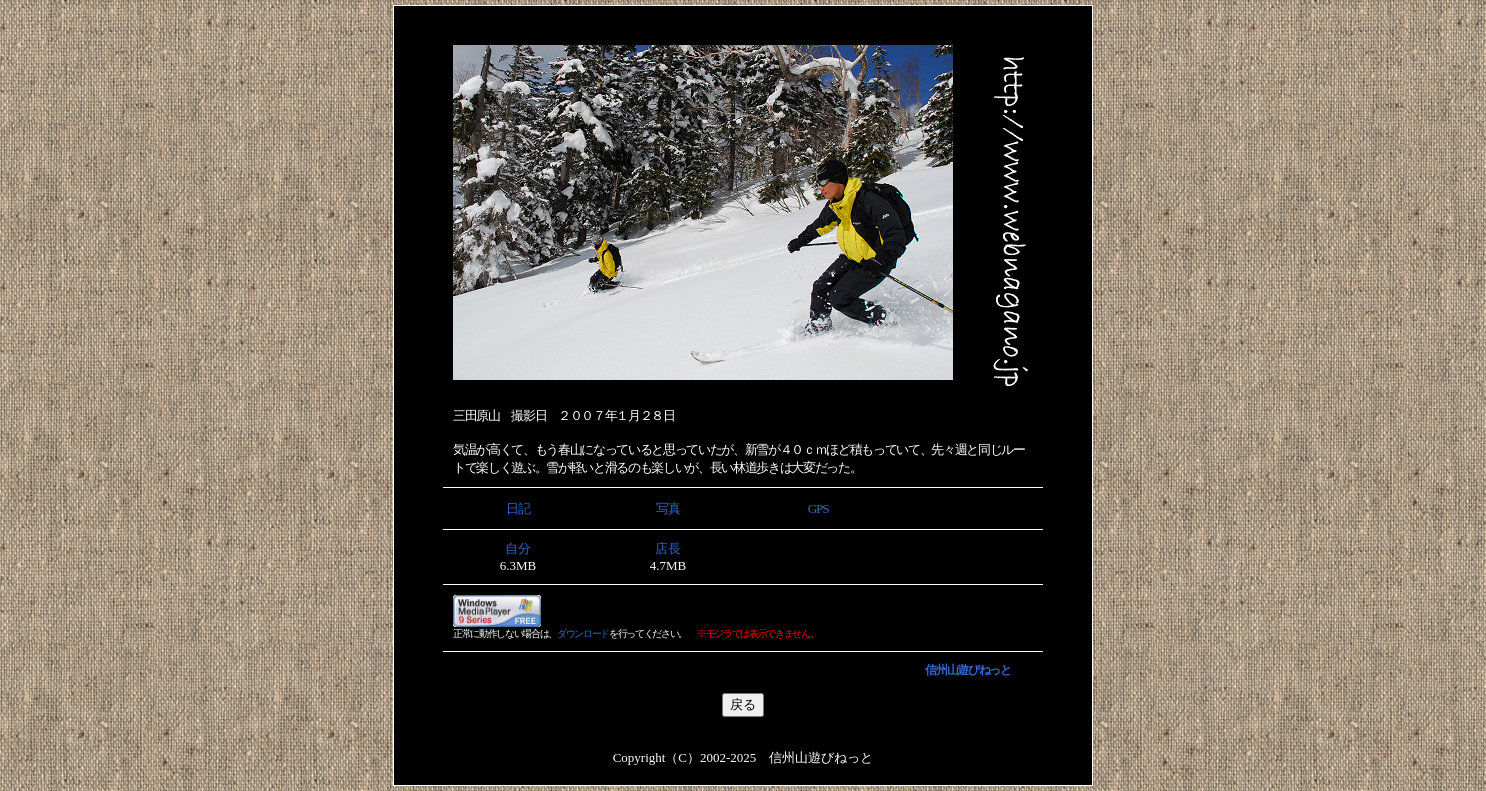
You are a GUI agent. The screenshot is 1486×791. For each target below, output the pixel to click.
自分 (518, 548)
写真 (667, 508)
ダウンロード (583, 633)
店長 (668, 548)
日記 (517, 508)
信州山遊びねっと (967, 670)
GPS (818, 508)
